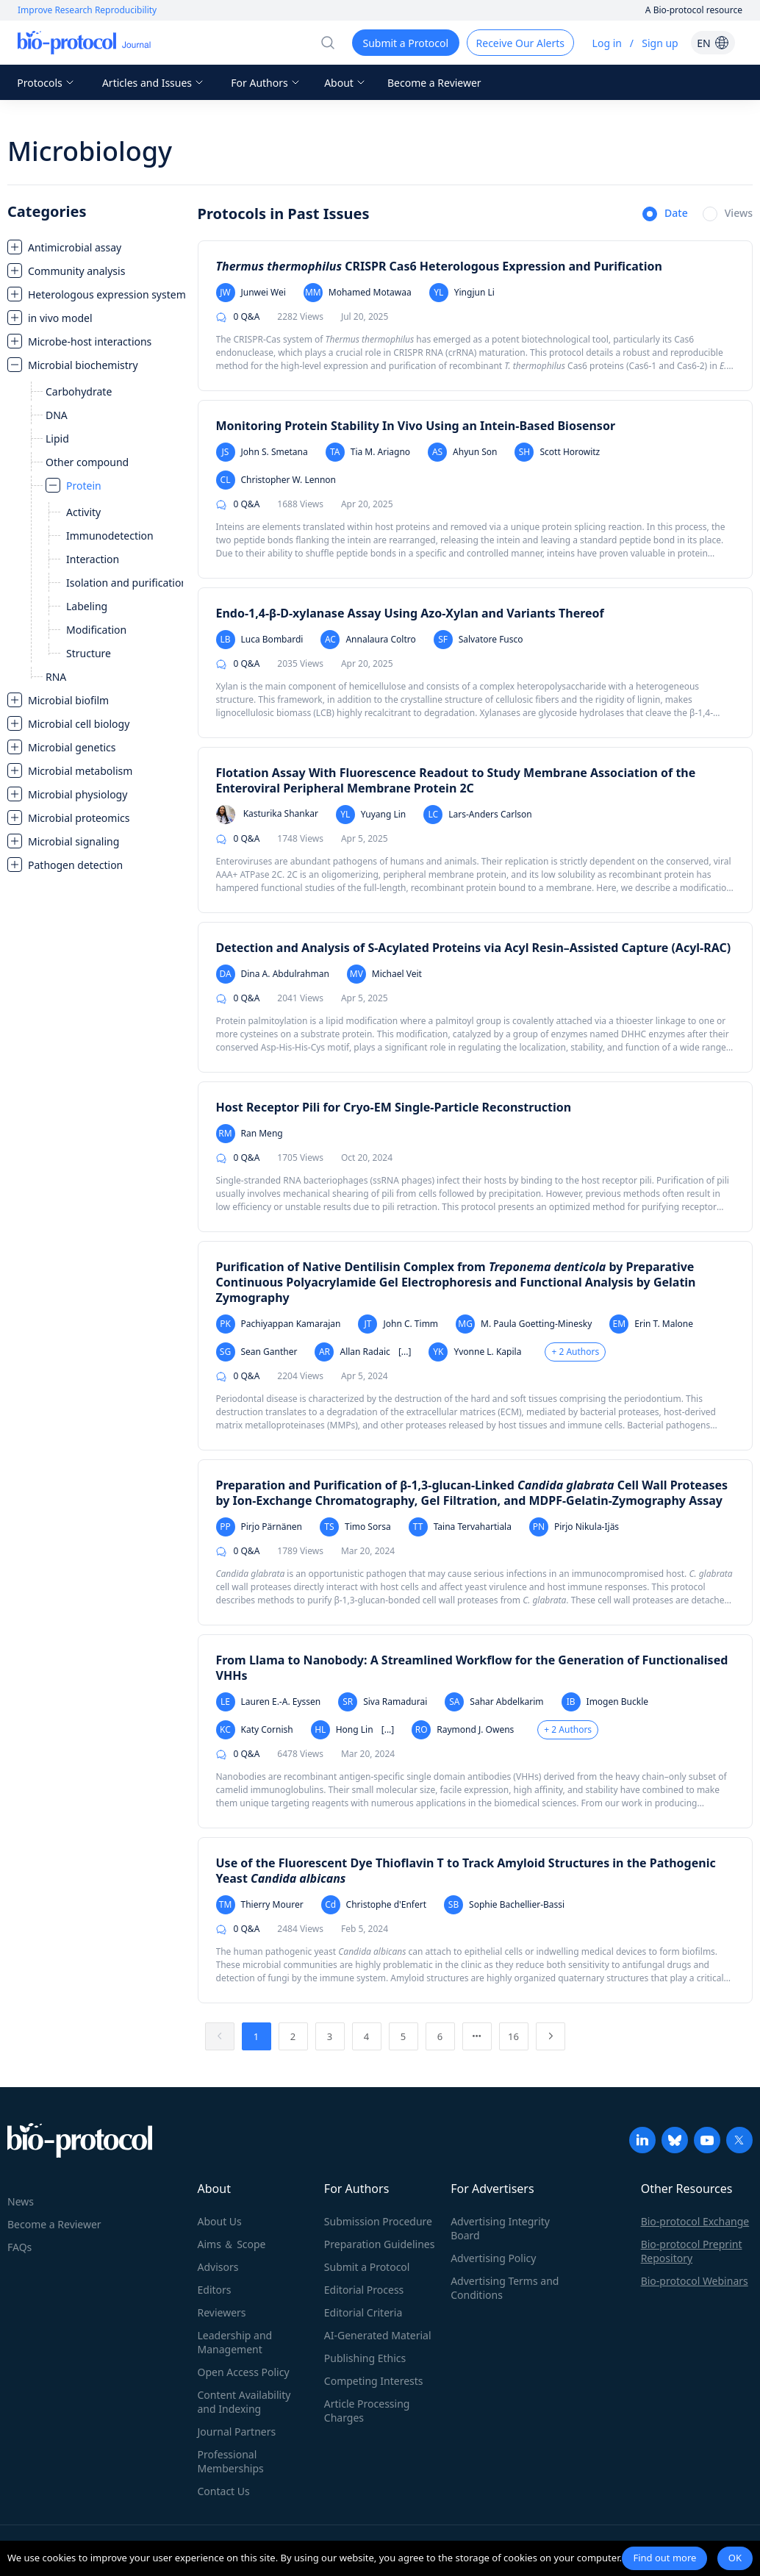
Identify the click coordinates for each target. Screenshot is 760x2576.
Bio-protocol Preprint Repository (691, 2251)
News (20, 2201)
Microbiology (89, 151)
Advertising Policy (493, 2258)
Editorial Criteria (363, 2312)
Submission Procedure (378, 2221)
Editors (215, 2290)
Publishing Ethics (365, 2358)
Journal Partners (237, 2432)
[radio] (665, 215)
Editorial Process (364, 2290)
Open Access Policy (244, 2372)
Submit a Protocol (367, 2267)
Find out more (664, 2557)
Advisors (218, 2267)
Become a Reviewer (434, 83)
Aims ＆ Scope (232, 2244)
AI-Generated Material (377, 2335)
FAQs (19, 2247)
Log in (607, 43)
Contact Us (224, 2491)
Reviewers (222, 2312)
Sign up (660, 43)
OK (735, 2557)
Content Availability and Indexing (244, 2402)
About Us (220, 2221)
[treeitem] (95, 247)
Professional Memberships (231, 2461)
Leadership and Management (235, 2342)
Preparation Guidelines (379, 2244)
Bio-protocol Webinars (694, 2281)
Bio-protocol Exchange (695, 2221)
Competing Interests (373, 2381)
